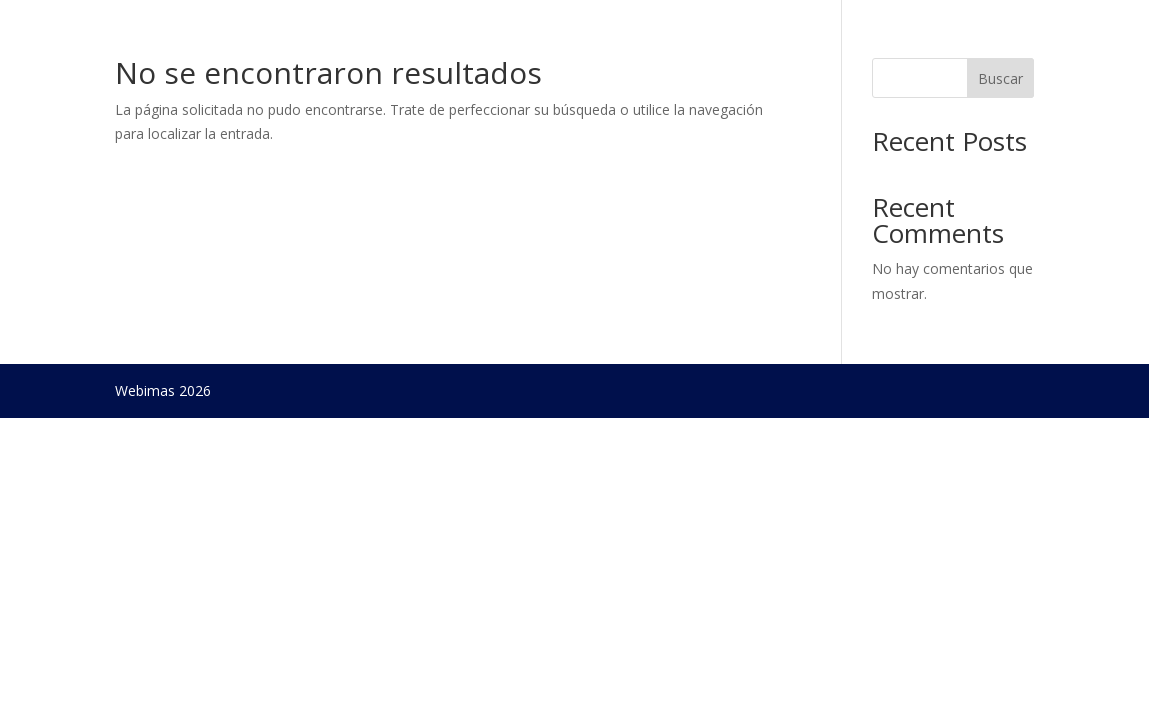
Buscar (1000, 78)
